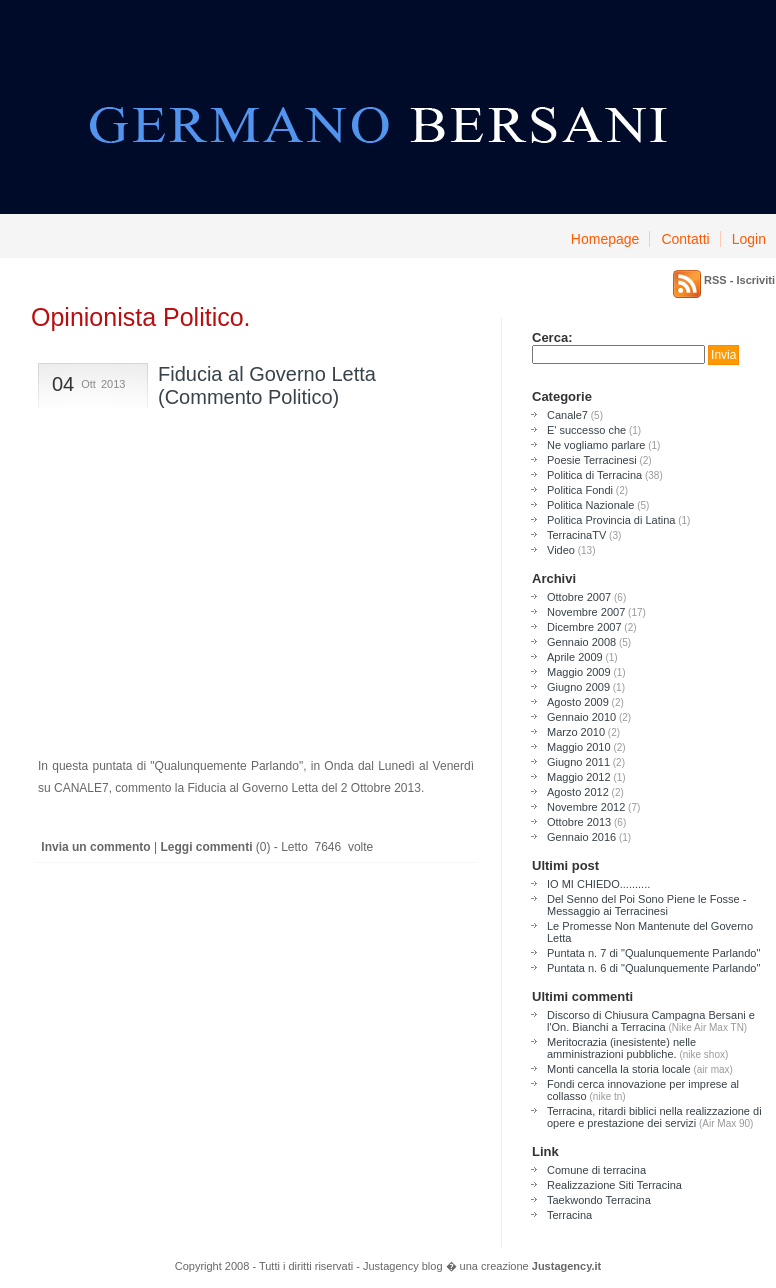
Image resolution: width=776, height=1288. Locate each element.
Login (749, 239)
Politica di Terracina (594, 475)
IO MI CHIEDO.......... (598, 884)
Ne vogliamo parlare (596, 445)
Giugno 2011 (578, 762)
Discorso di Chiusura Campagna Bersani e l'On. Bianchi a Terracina (651, 1021)
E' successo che (586, 430)
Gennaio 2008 (581, 642)
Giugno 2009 (578, 687)
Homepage (605, 239)
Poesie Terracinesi (592, 460)
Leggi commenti (206, 847)
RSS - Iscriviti (739, 280)
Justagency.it (567, 1266)
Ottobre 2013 (579, 822)
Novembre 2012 (586, 807)
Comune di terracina (596, 1170)
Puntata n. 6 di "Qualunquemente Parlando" (653, 968)
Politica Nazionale (590, 505)
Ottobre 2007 (579, 597)
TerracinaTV (576, 535)
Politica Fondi (580, 490)
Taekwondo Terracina (599, 1200)
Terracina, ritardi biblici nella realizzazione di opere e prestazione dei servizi (654, 1117)
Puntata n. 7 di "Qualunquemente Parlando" (653, 953)
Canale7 (567, 415)
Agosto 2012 (578, 792)
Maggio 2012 (579, 777)
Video (561, 550)
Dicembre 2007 (584, 627)
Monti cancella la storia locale (619, 1069)
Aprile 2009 (575, 657)
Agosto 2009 (578, 702)
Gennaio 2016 (581, 837)
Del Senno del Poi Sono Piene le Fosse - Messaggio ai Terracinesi (646, 905)
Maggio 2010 (579, 747)
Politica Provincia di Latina (611, 520)
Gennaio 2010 (581, 717)
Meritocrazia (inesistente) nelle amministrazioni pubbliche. (621, 1048)
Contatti (685, 239)
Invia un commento (94, 847)
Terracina (569, 1215)
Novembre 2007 (586, 612)
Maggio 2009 (579, 672)
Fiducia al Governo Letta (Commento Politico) (267, 385)
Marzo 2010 (576, 732)
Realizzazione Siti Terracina (614, 1185)
